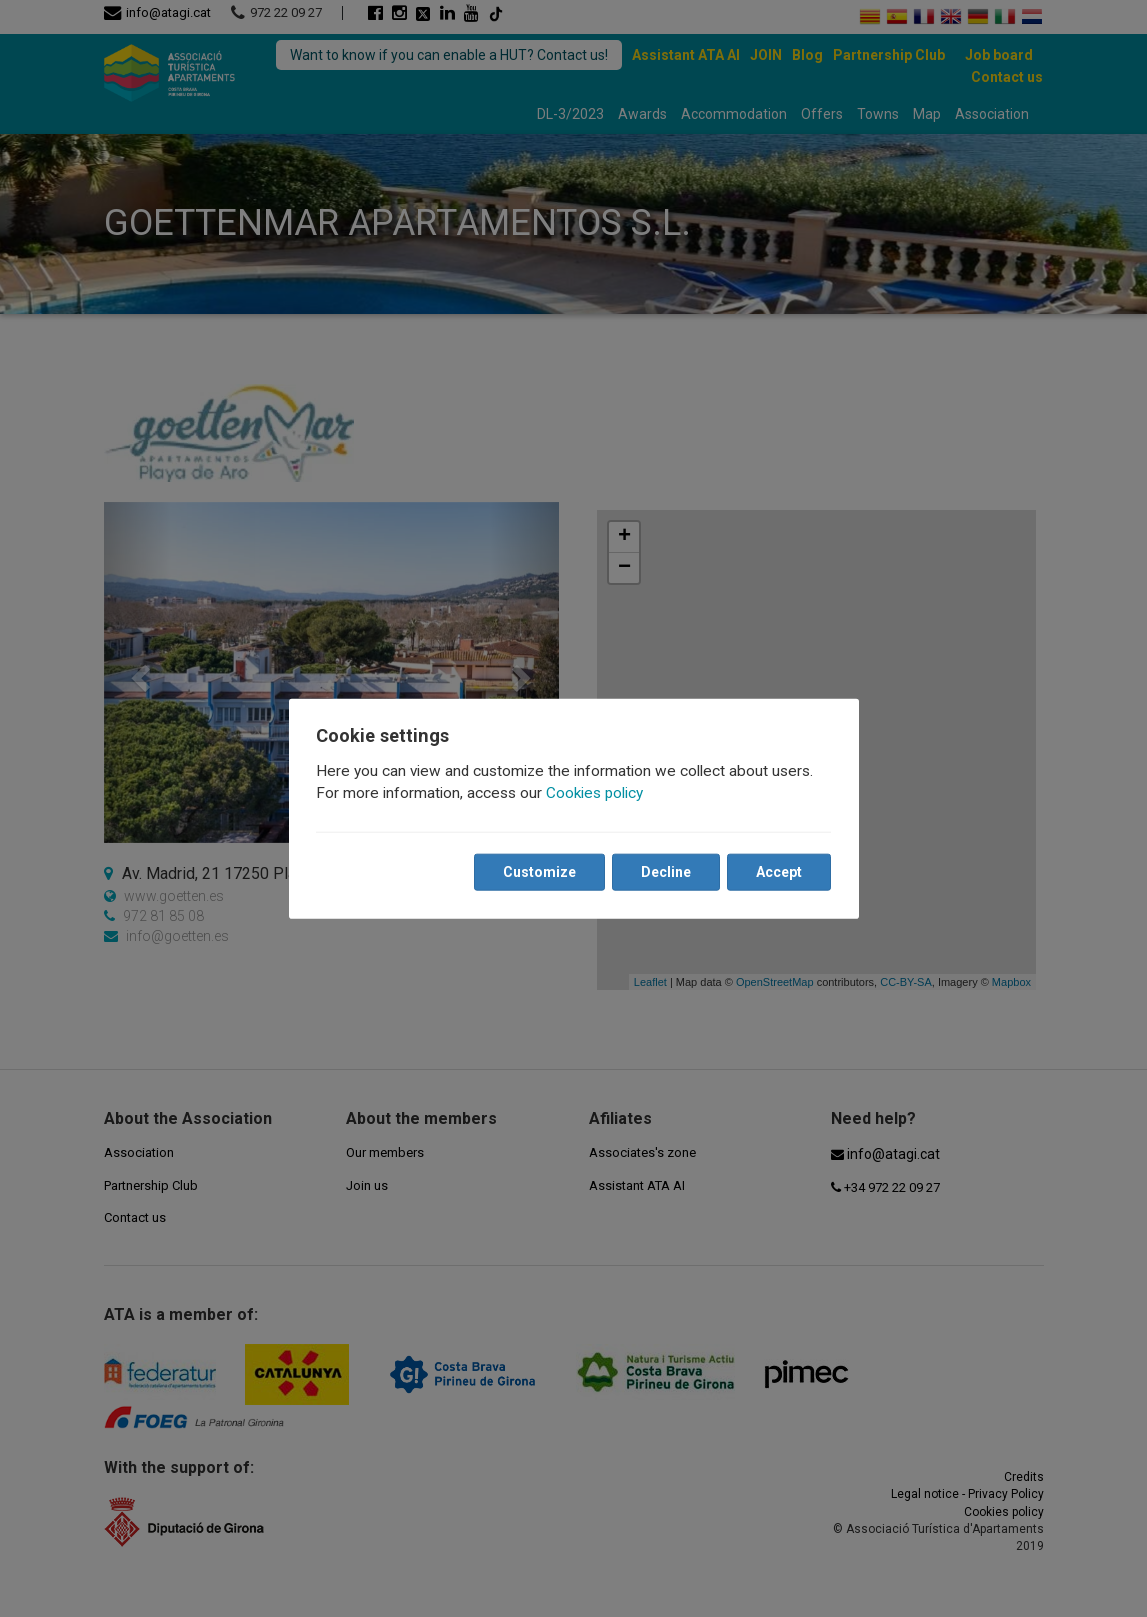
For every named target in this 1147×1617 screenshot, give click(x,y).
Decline (666, 872)
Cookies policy (595, 793)
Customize (539, 872)
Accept (779, 872)
